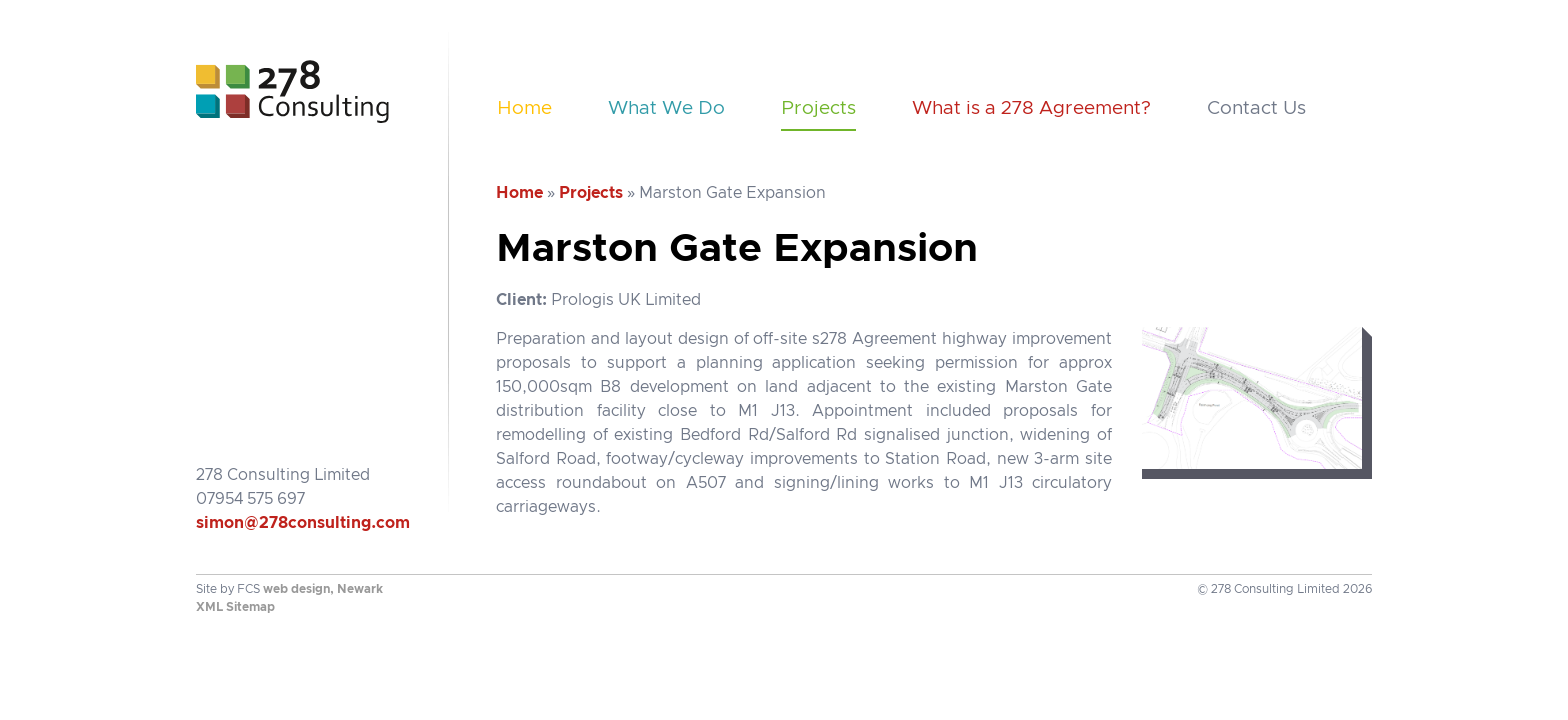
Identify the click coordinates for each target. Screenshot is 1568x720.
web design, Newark (323, 589)
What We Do (666, 108)
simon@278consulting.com (303, 523)
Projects (818, 108)
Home (524, 108)
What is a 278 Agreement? (1031, 108)
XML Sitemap (235, 607)
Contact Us (1256, 108)
